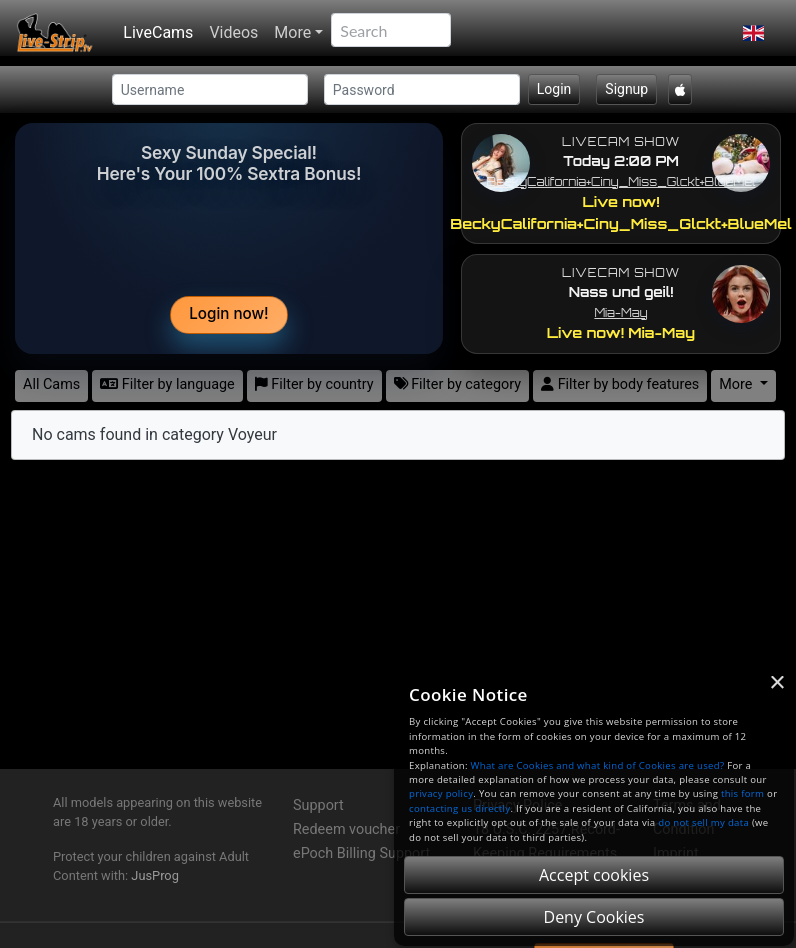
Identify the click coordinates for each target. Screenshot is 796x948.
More (292, 32)
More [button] (737, 384)
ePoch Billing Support (361, 853)
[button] (753, 33)
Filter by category (458, 384)
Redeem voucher (346, 829)
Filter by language (167, 384)
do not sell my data (703, 822)
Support (318, 805)
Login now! (228, 313)
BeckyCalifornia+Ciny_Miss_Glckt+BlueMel (621, 181)
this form (742, 793)
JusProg (155, 875)
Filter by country (314, 384)
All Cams (51, 384)
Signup (626, 89)
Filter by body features (620, 384)
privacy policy (441, 793)
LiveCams (158, 32)
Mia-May (620, 312)
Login (554, 89)
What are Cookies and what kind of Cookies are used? (598, 765)
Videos (233, 32)
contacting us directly (459, 808)
